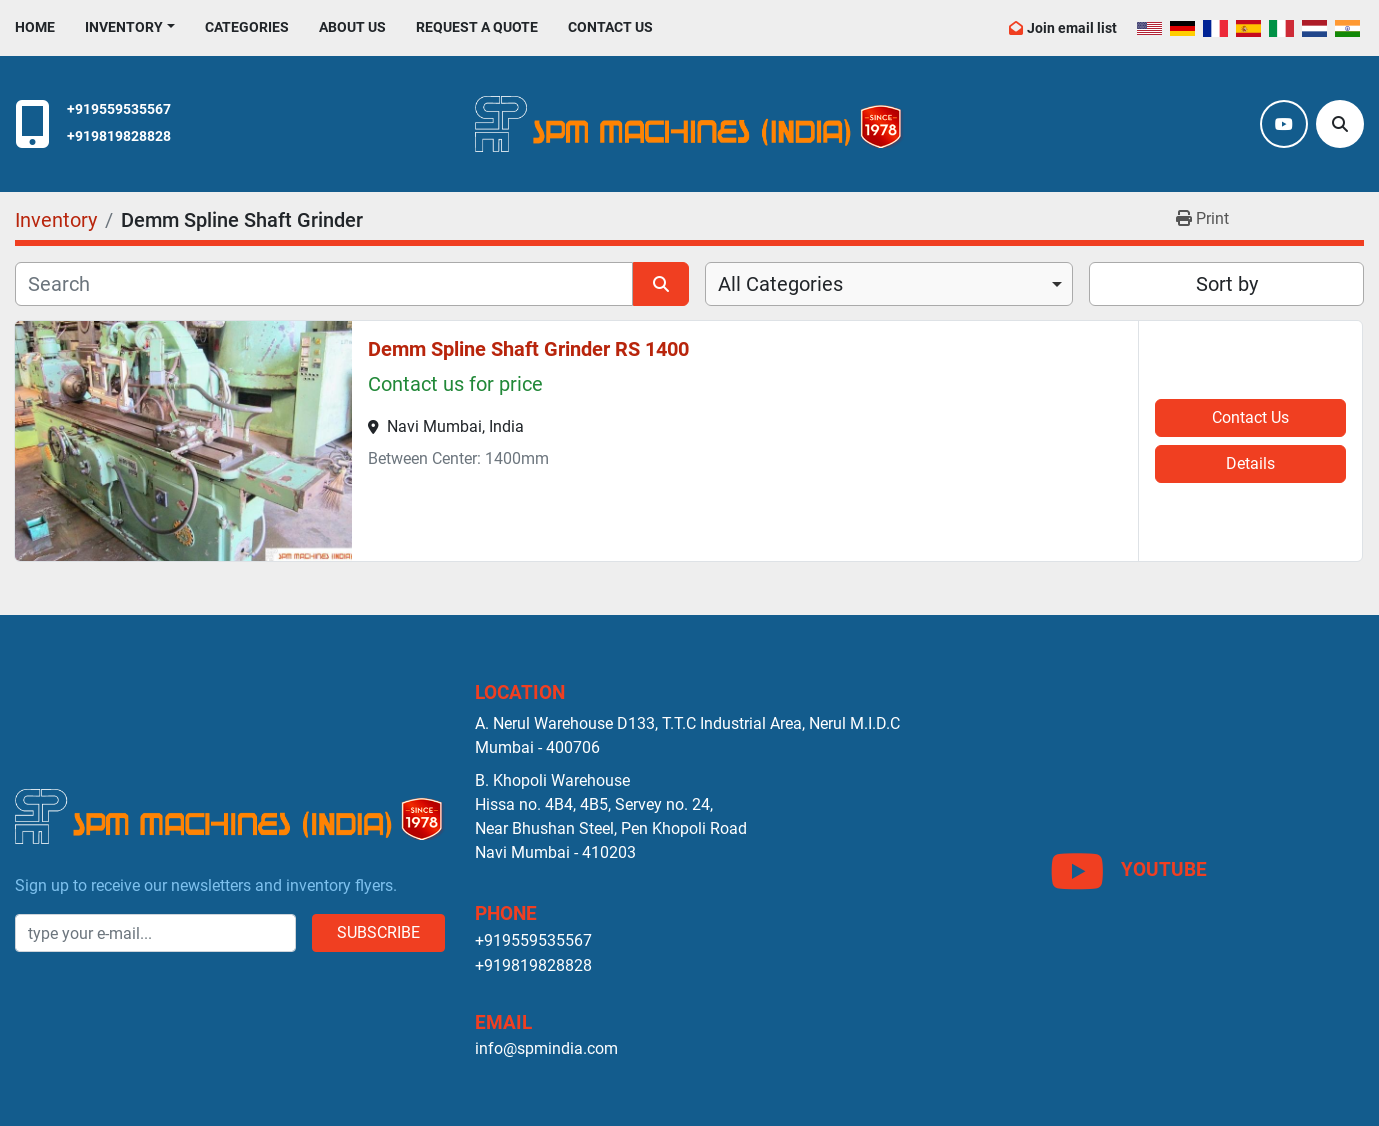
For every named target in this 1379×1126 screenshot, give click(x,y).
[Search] (1340, 124)
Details (1250, 463)
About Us (352, 27)
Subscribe (378, 932)
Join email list (1072, 28)
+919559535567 (119, 109)
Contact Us (610, 27)
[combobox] (889, 284)
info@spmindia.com (546, 1048)
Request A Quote (477, 27)
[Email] (155, 933)
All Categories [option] (780, 284)
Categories (247, 27)
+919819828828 (119, 136)
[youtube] (1284, 124)
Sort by (1227, 284)
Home (35, 27)
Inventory (124, 27)
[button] (130, 27)
